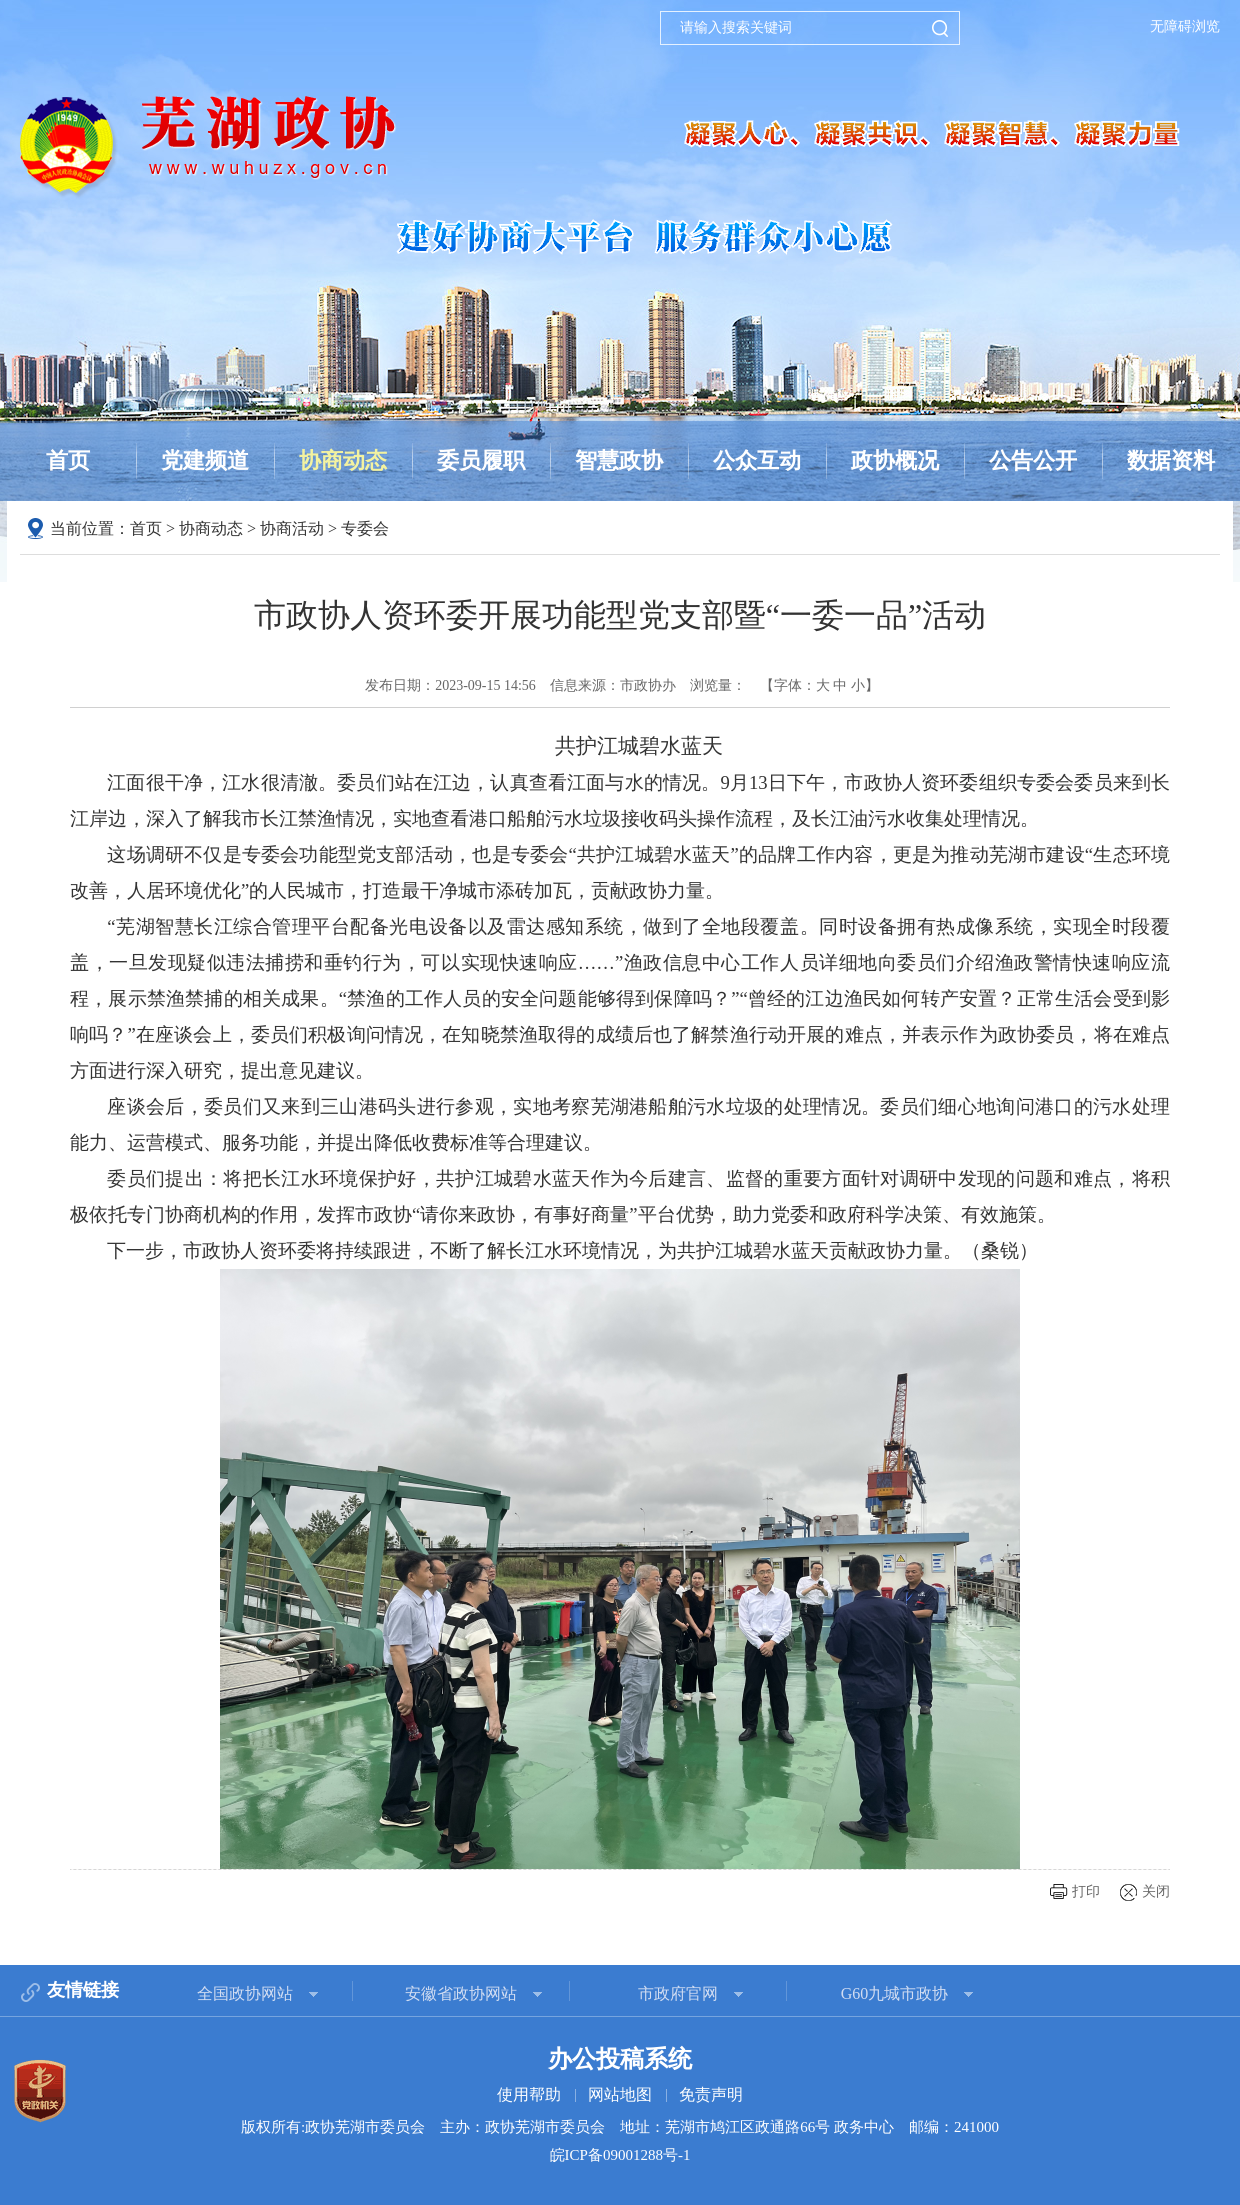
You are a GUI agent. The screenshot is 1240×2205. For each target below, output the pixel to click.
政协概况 (895, 460)
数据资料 (1171, 460)
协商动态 (343, 460)
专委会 (365, 528)
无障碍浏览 (1185, 26)
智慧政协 (619, 460)
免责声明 (711, 2094)
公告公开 (1033, 460)
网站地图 (620, 2094)
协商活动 (292, 528)
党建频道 (205, 460)
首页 (68, 460)
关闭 (1156, 1891)
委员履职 (481, 460)
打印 (1086, 1891)
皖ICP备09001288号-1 (620, 2155)
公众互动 (757, 460)
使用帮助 (529, 2094)
